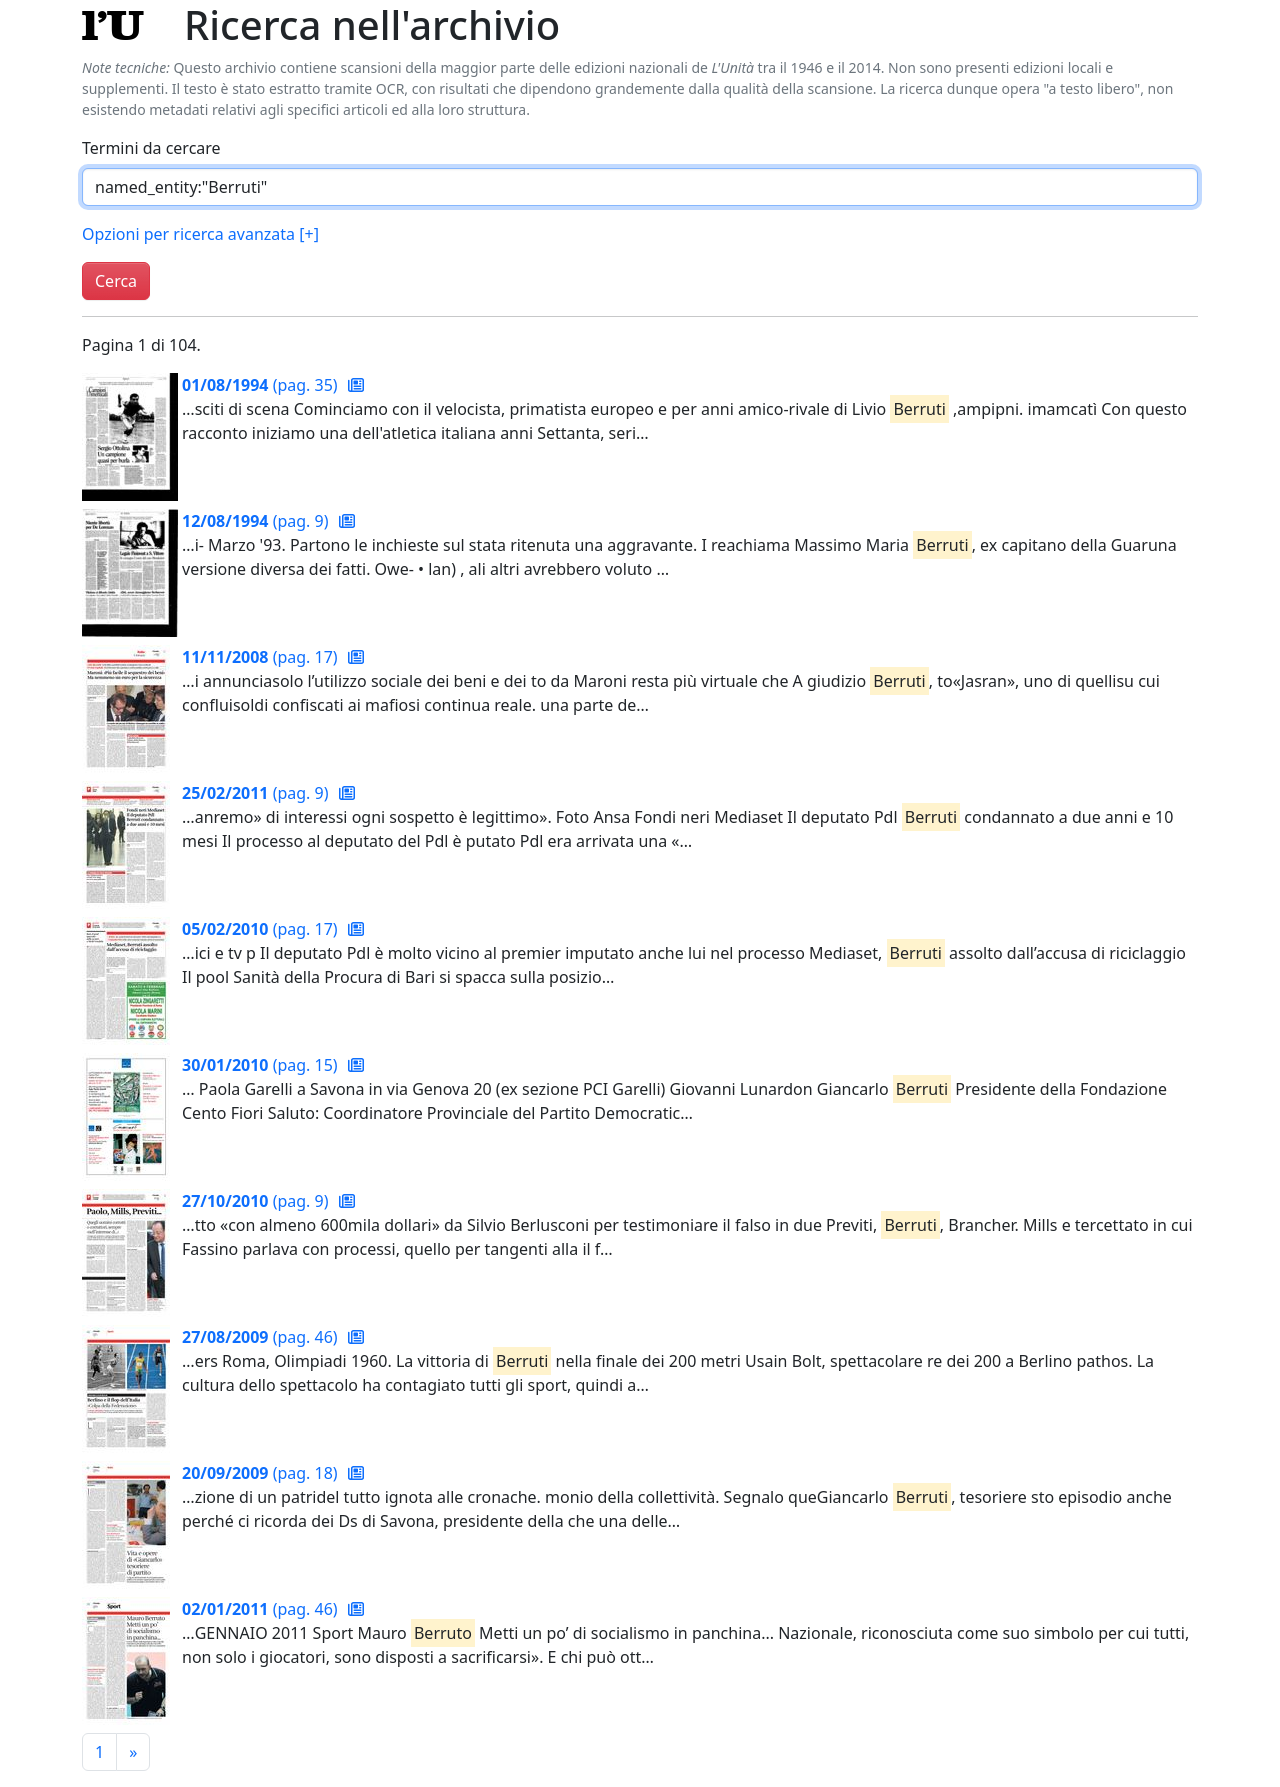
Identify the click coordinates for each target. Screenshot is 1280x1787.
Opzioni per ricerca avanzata (200, 234)
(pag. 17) (262, 657)
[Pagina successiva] (133, 1752)
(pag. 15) (262, 1065)
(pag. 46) (262, 1337)
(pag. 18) (262, 1473)
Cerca (116, 281)
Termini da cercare (151, 148)
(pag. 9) (257, 521)
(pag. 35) (262, 385)
